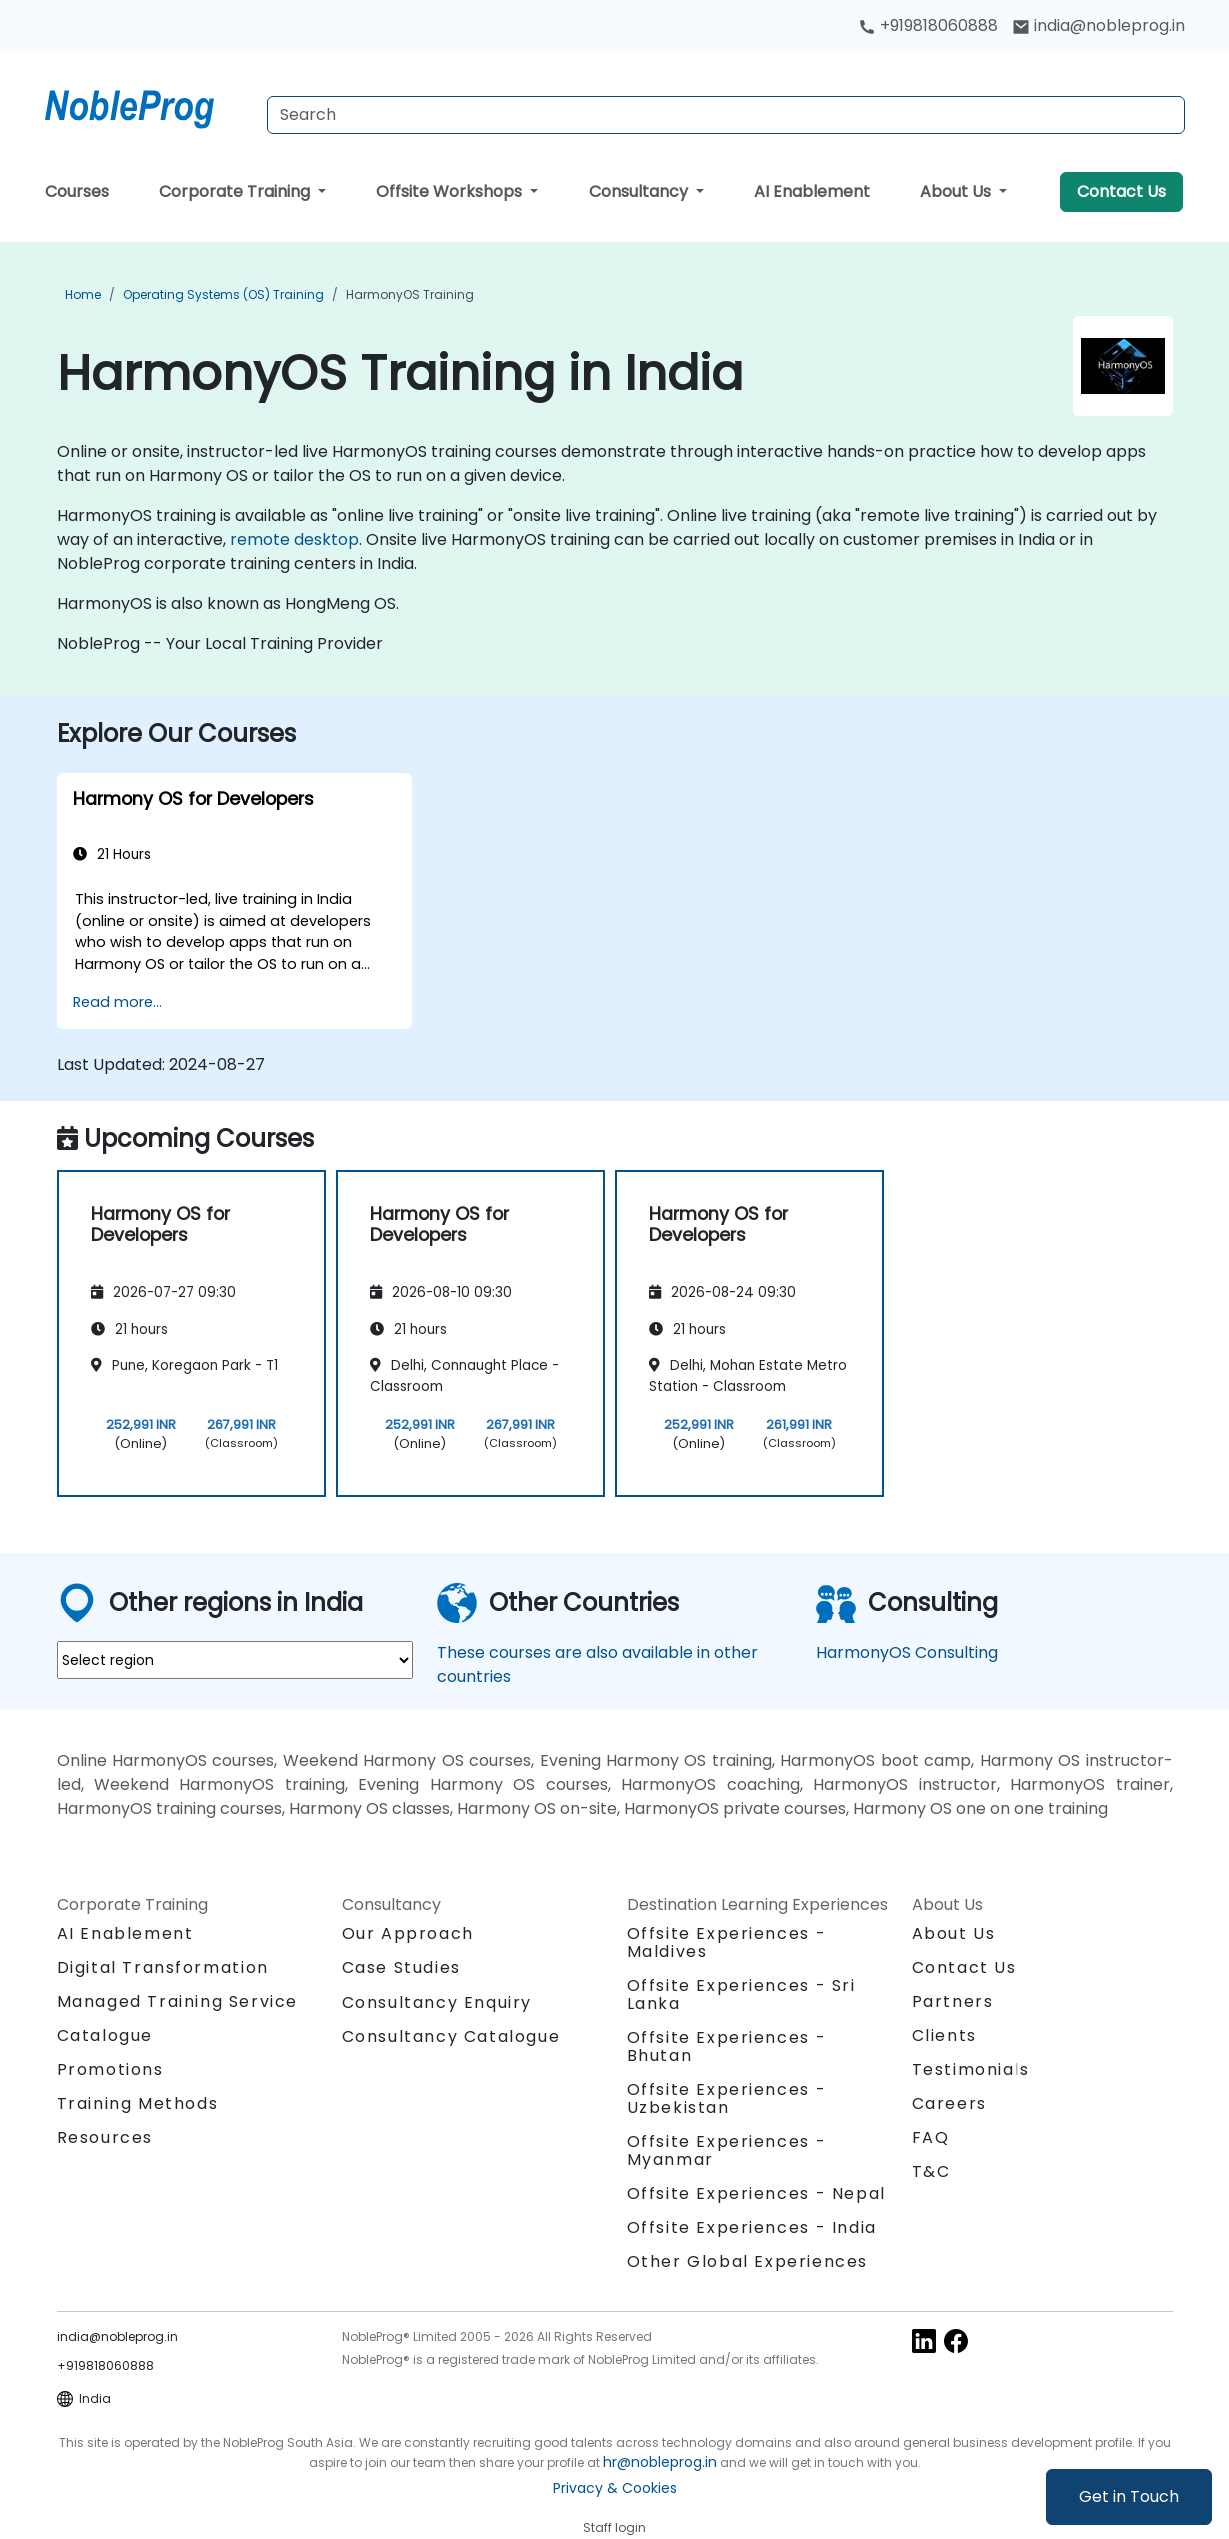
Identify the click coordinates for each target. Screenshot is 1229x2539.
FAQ (931, 2137)
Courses (77, 191)
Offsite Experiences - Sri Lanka (741, 1994)
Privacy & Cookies (615, 2488)
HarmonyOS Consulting (907, 1652)
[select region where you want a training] (235, 1660)
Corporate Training (236, 191)
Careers (949, 2103)
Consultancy (640, 191)
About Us (957, 191)
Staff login (614, 2527)
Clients (944, 2035)
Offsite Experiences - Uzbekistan (727, 2098)
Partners (953, 2001)
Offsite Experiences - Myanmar (727, 2150)
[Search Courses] (726, 115)
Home (83, 294)
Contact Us (1121, 191)
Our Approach (408, 1933)
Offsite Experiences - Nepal (756, 2193)
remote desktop (294, 539)
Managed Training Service (177, 2001)
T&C (931, 2171)
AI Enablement (812, 191)
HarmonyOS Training (410, 294)
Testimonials (971, 2069)
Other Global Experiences (747, 2261)
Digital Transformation (163, 1967)
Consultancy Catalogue (451, 2036)
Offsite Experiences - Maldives (727, 1942)
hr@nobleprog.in (660, 2462)
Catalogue (105, 2035)
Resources (105, 2137)
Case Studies (401, 1967)
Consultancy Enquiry (437, 2003)
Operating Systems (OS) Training (223, 294)
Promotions (110, 2069)
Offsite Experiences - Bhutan (727, 2046)
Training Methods (138, 2103)
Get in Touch (1129, 2496)
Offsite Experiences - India (752, 2227)
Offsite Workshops (451, 191)
